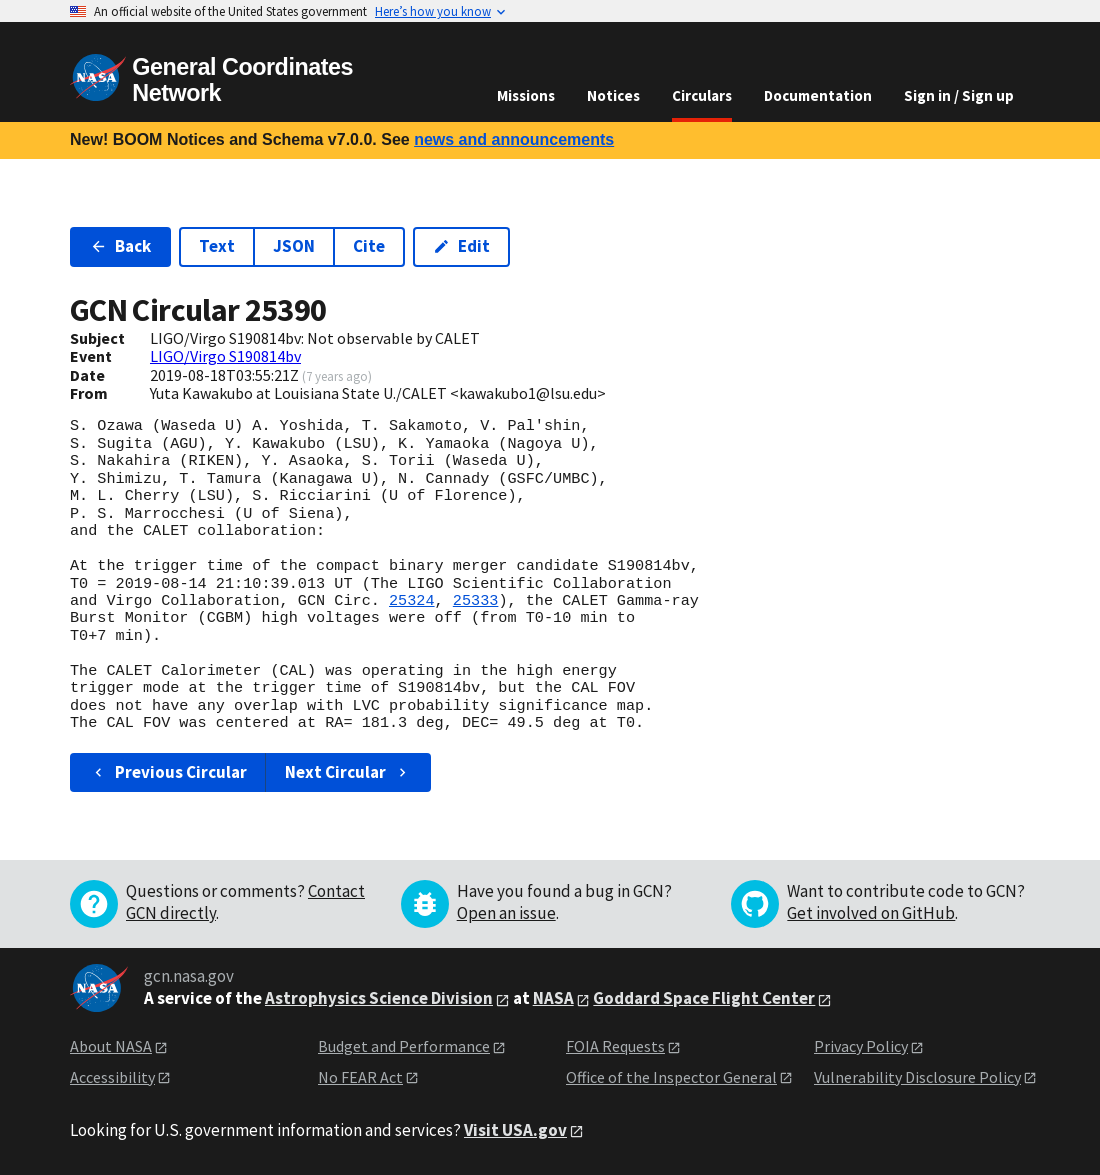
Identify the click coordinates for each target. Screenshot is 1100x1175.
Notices (613, 95)
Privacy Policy (861, 1046)
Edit (461, 246)
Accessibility (112, 1077)
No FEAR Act (360, 1077)
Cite (369, 246)
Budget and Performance (404, 1046)
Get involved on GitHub (871, 913)
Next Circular (348, 772)
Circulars (702, 95)
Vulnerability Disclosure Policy (917, 1077)
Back (120, 246)
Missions (526, 95)
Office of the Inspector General (671, 1077)
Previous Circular (168, 772)
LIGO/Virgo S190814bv (225, 356)
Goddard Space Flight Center (704, 998)
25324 (412, 601)
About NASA (111, 1046)
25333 (476, 601)
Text (217, 246)
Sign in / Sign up (959, 95)
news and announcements (514, 139)
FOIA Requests (615, 1046)
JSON (294, 246)
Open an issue (506, 913)
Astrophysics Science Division (379, 998)
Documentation (818, 95)
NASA (553, 998)
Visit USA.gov (515, 1130)
